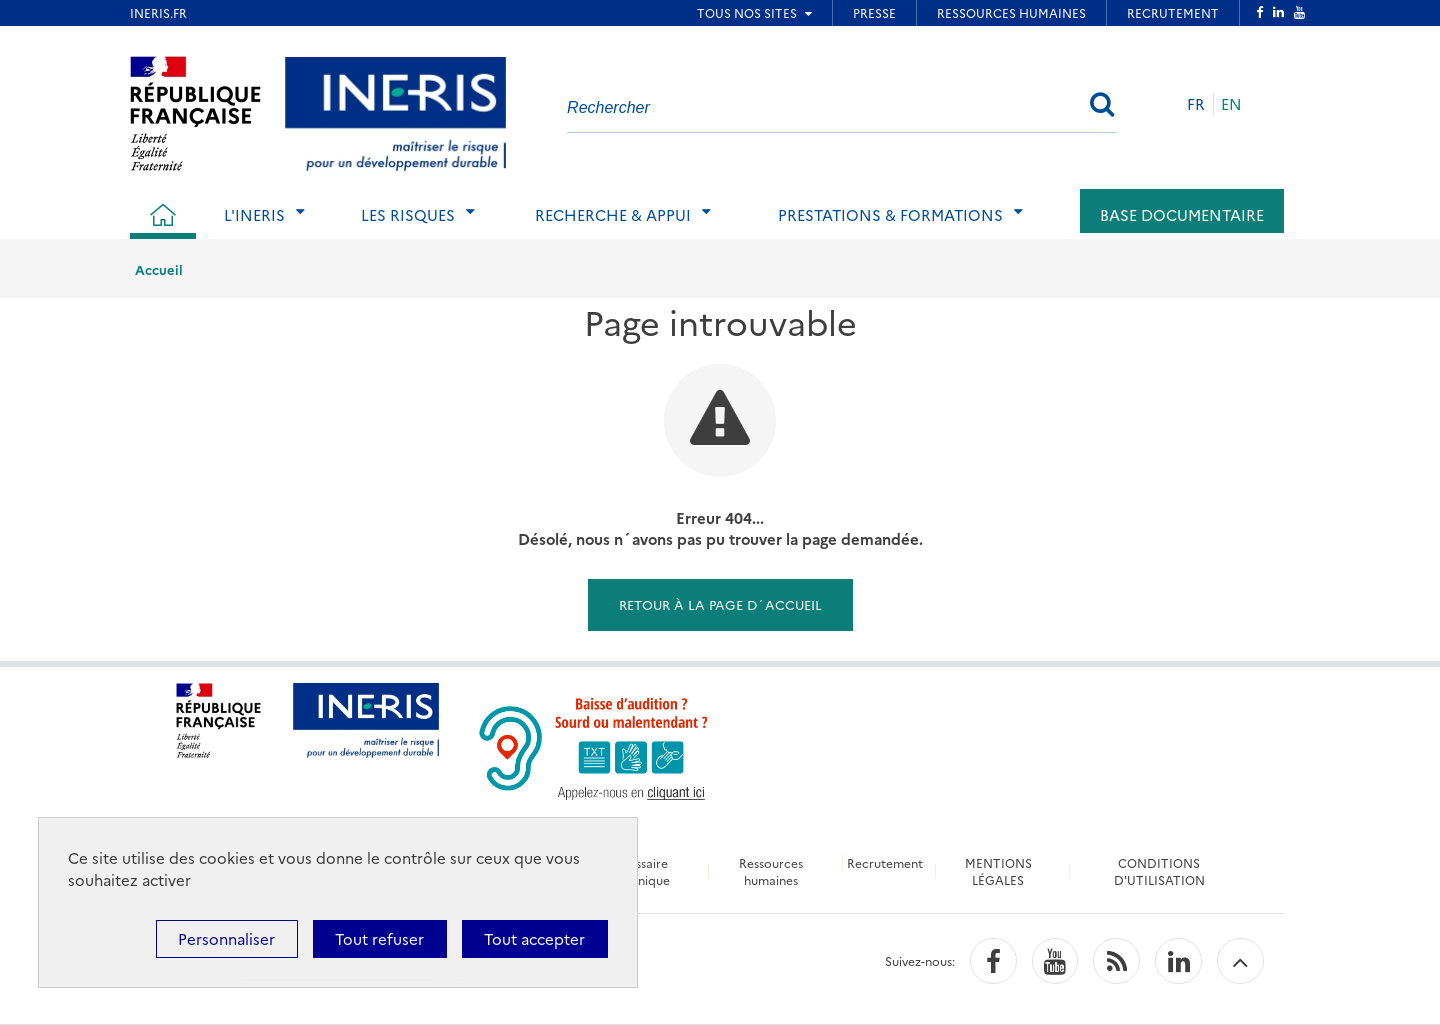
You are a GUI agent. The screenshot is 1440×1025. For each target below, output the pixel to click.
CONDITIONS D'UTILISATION (1159, 871)
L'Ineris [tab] (254, 214)
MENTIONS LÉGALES (998, 871)
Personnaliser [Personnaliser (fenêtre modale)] (226, 938)
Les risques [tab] (408, 214)
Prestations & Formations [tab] (890, 214)
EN (1231, 103)
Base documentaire (1182, 214)
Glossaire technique (641, 871)
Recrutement (885, 862)
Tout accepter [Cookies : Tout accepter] (534, 938)
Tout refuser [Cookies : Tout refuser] (379, 938)
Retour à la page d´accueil (720, 604)
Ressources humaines (771, 871)
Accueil (159, 269)
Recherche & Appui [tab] (613, 214)
